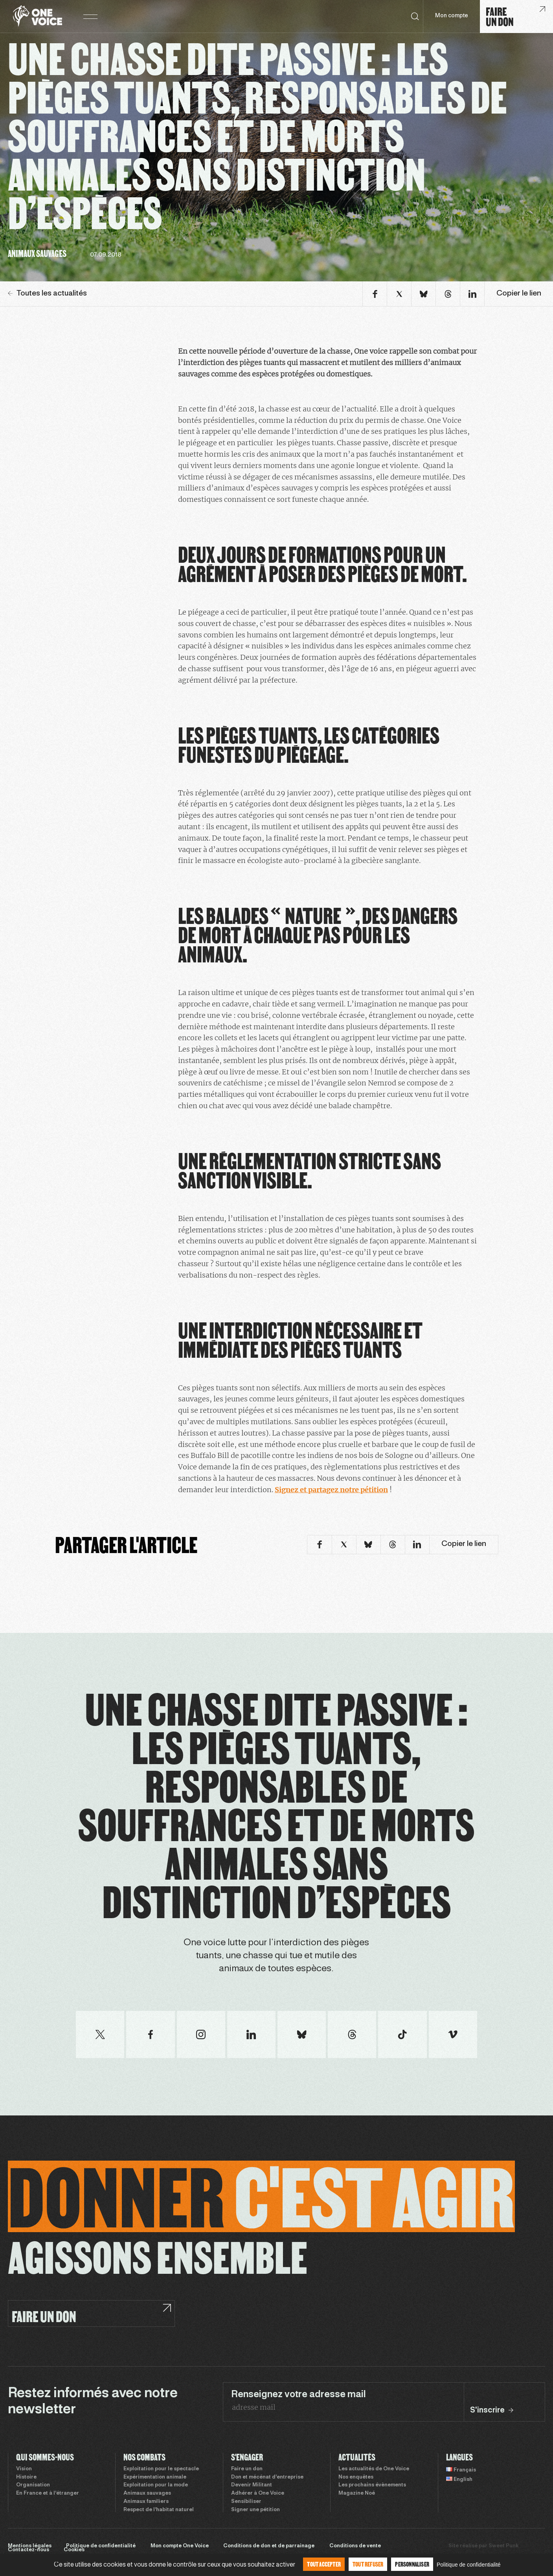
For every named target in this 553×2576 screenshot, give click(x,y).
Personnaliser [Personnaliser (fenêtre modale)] (412, 2564)
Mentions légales (29, 2546)
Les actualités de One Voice (373, 2469)
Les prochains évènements (372, 2485)
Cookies (74, 2550)
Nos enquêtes (355, 2477)
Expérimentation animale (154, 2477)
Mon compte (451, 15)
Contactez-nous (28, 2550)
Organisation (33, 2485)
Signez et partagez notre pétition (331, 1489)
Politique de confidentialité (101, 2546)
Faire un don (247, 2469)
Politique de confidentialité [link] (469, 2564)
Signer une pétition (255, 2510)
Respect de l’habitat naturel (158, 2510)
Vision (24, 2469)
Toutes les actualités (47, 293)
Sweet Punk (503, 2546)
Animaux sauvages (147, 2493)
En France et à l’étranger (47, 2493)
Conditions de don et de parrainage (268, 2546)
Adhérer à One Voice (257, 2493)
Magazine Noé (356, 2493)
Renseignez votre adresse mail (298, 2395)
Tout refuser (368, 2564)
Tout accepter (324, 2564)
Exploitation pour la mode (155, 2485)
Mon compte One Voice (180, 2546)
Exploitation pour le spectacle (161, 2469)
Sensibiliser (246, 2501)
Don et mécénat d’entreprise (267, 2477)
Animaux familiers (146, 2501)
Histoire (26, 2477)
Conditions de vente (355, 2546)
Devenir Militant (251, 2485)
